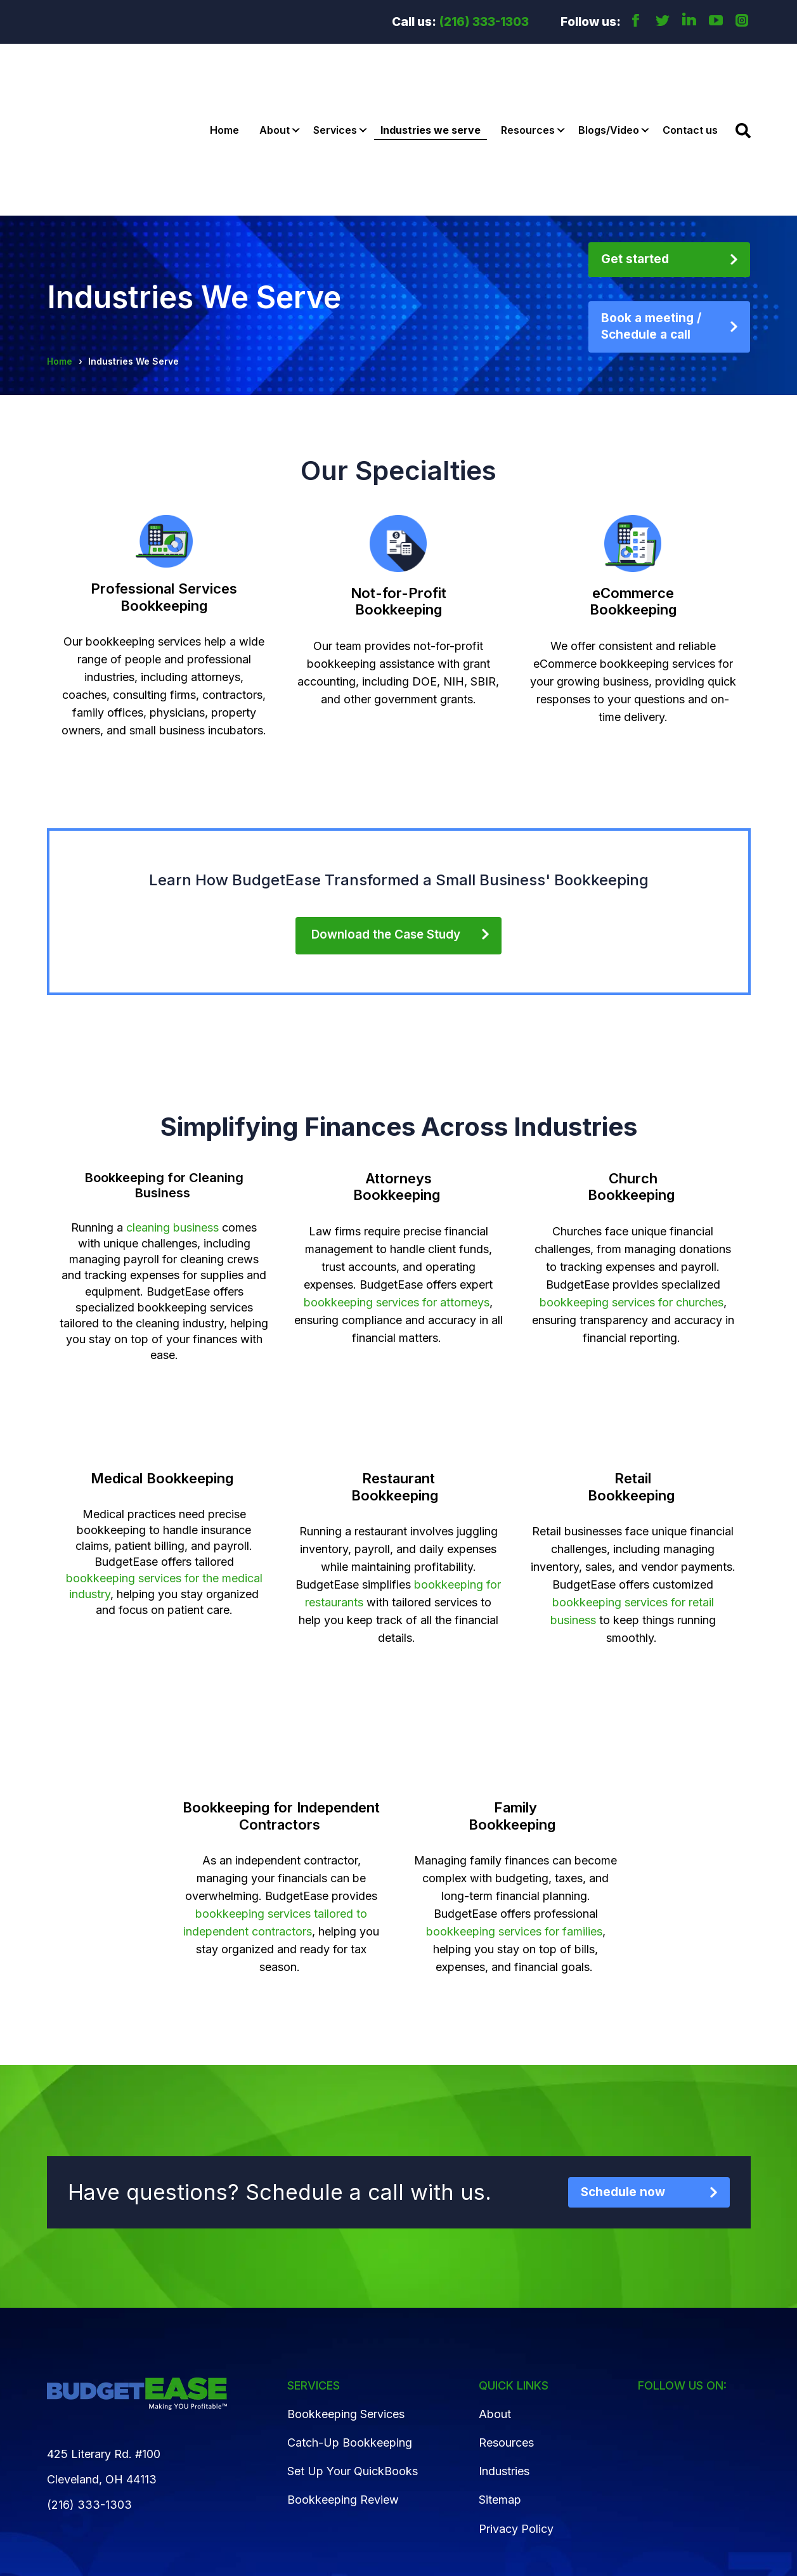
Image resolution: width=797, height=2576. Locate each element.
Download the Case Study (385, 820)
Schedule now (623, 2078)
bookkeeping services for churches (631, 1188)
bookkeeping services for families (514, 1817)
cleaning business (172, 1113)
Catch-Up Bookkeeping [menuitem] (349, 2328)
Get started (635, 145)
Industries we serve (430, 73)
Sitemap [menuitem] (500, 2386)
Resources (528, 73)
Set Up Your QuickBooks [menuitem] (352, 2357)
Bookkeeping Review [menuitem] (343, 2386)
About (274, 73)
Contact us (690, 73)
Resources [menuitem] (506, 2328)
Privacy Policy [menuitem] (516, 2414)
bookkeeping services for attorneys (396, 1188)
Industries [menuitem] (504, 2357)
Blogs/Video (608, 73)
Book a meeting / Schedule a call (651, 212)
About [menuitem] (495, 2299)
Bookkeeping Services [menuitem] (346, 2299)
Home (224, 73)
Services (335, 73)
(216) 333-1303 (484, 22)
